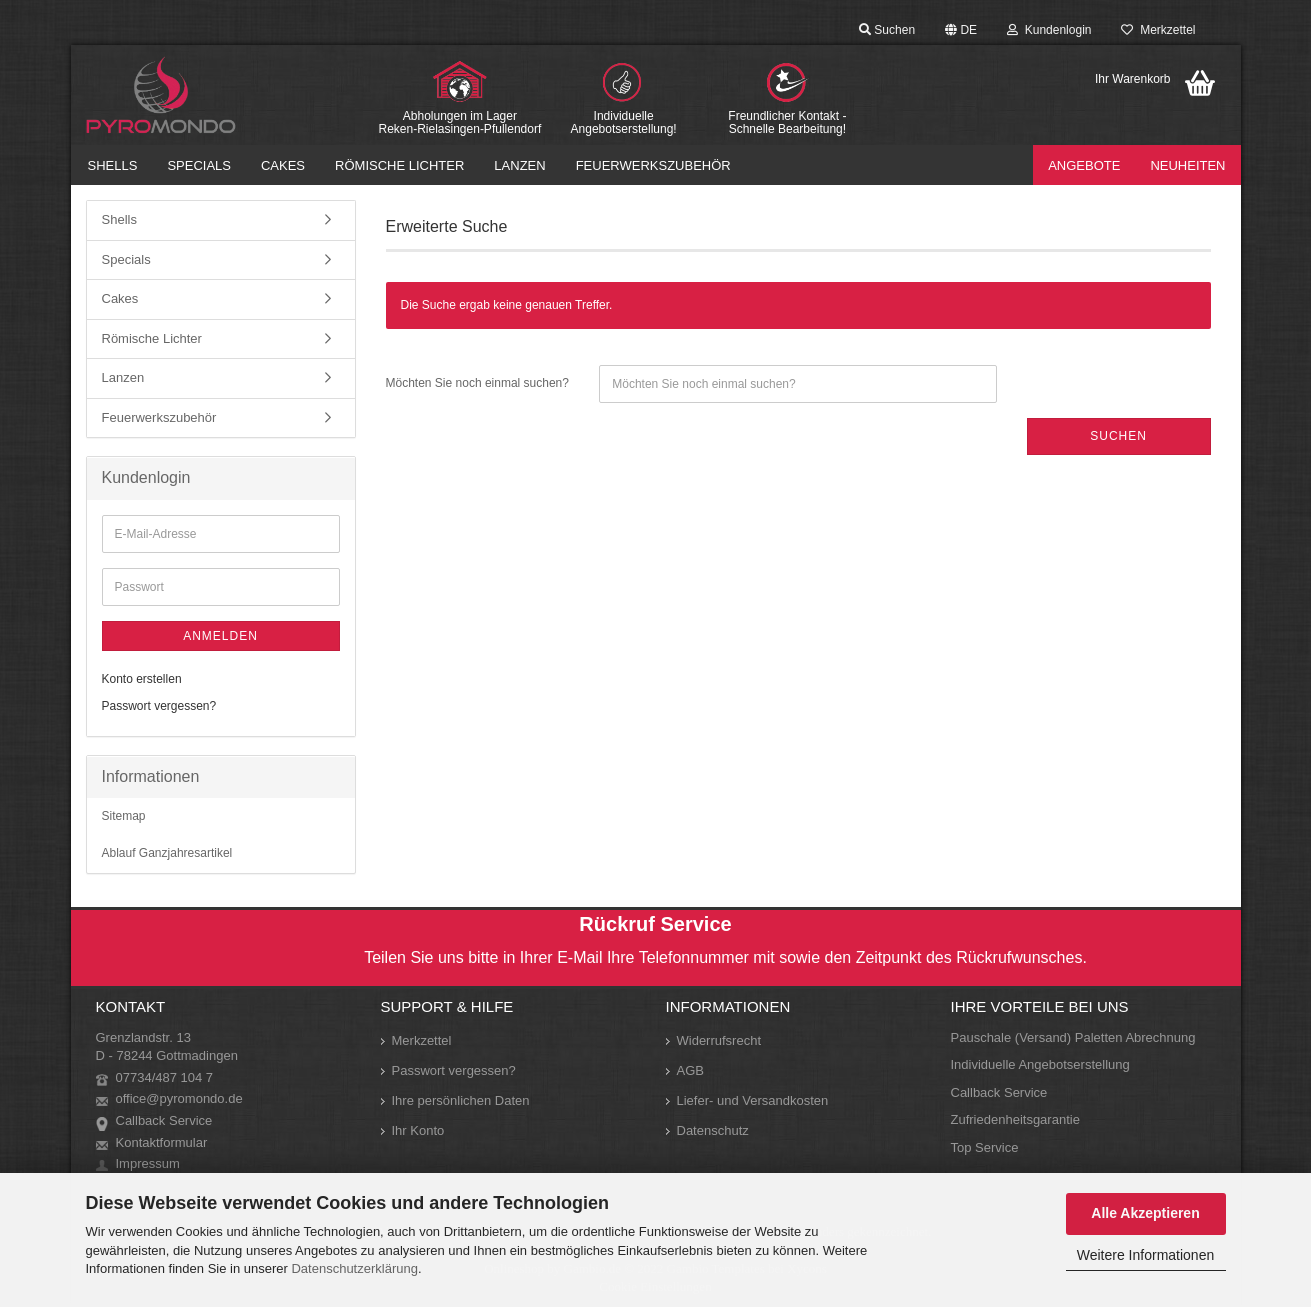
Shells (113, 165)
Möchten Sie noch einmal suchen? (477, 383)
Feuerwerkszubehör (653, 165)
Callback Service (164, 1120)
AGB (690, 1070)
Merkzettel (1158, 30)
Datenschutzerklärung (354, 1268)
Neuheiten (1187, 165)
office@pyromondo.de (179, 1098)
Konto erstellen (142, 679)
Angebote (1084, 165)
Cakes (283, 165)
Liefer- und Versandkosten (753, 1100)
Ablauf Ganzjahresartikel (167, 853)
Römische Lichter (399, 165)
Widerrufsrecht (719, 1040)
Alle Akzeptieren (1145, 1213)
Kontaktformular (162, 1142)
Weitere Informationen (1145, 1255)
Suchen (887, 30)
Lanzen (519, 165)
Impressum (148, 1163)
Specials (199, 165)
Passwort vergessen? (159, 706)
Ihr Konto (418, 1130)
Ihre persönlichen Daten (461, 1100)
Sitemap (124, 816)
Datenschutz (713, 1130)
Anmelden (220, 636)
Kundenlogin (1049, 30)
